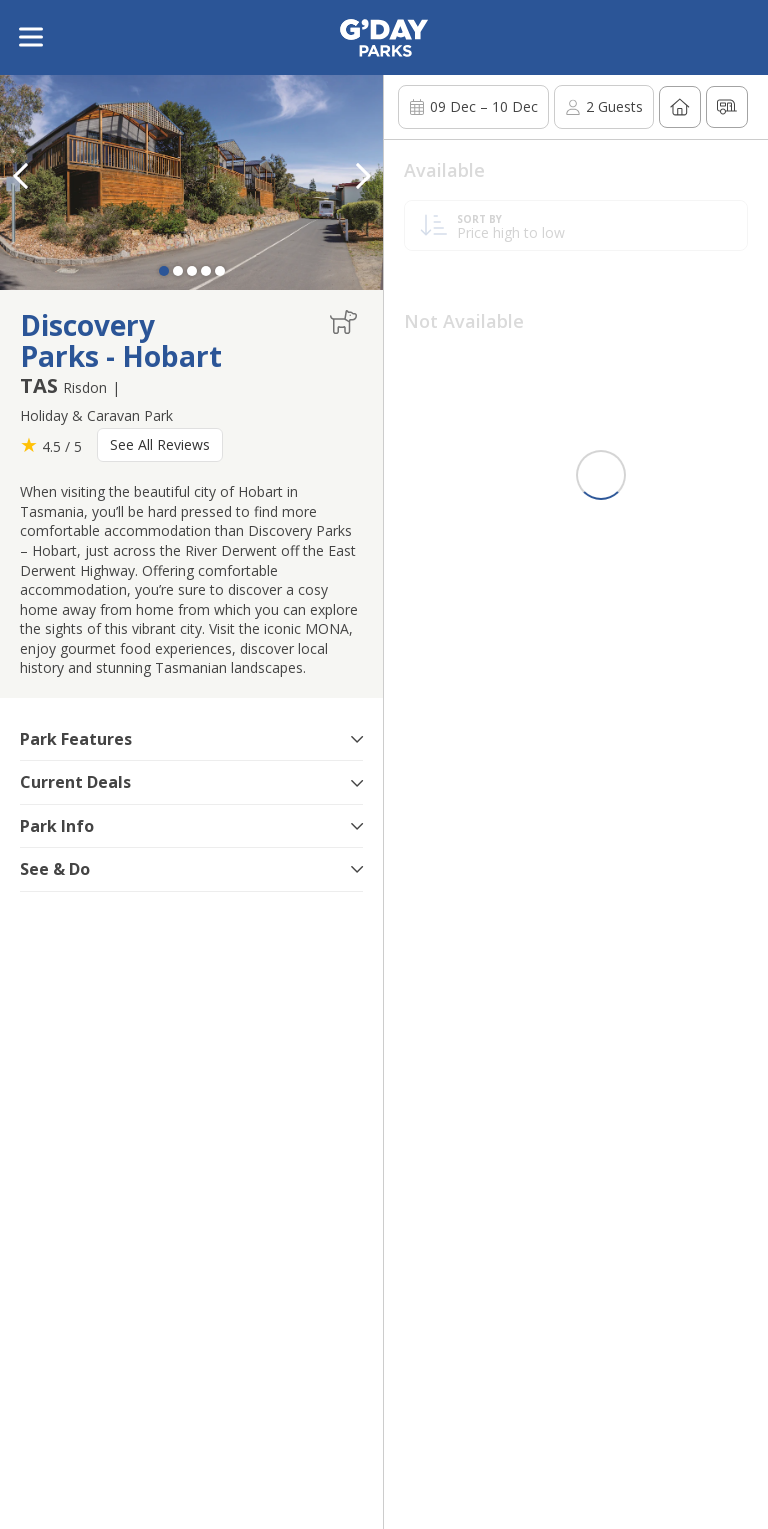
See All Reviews (160, 444)
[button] (363, 176)
